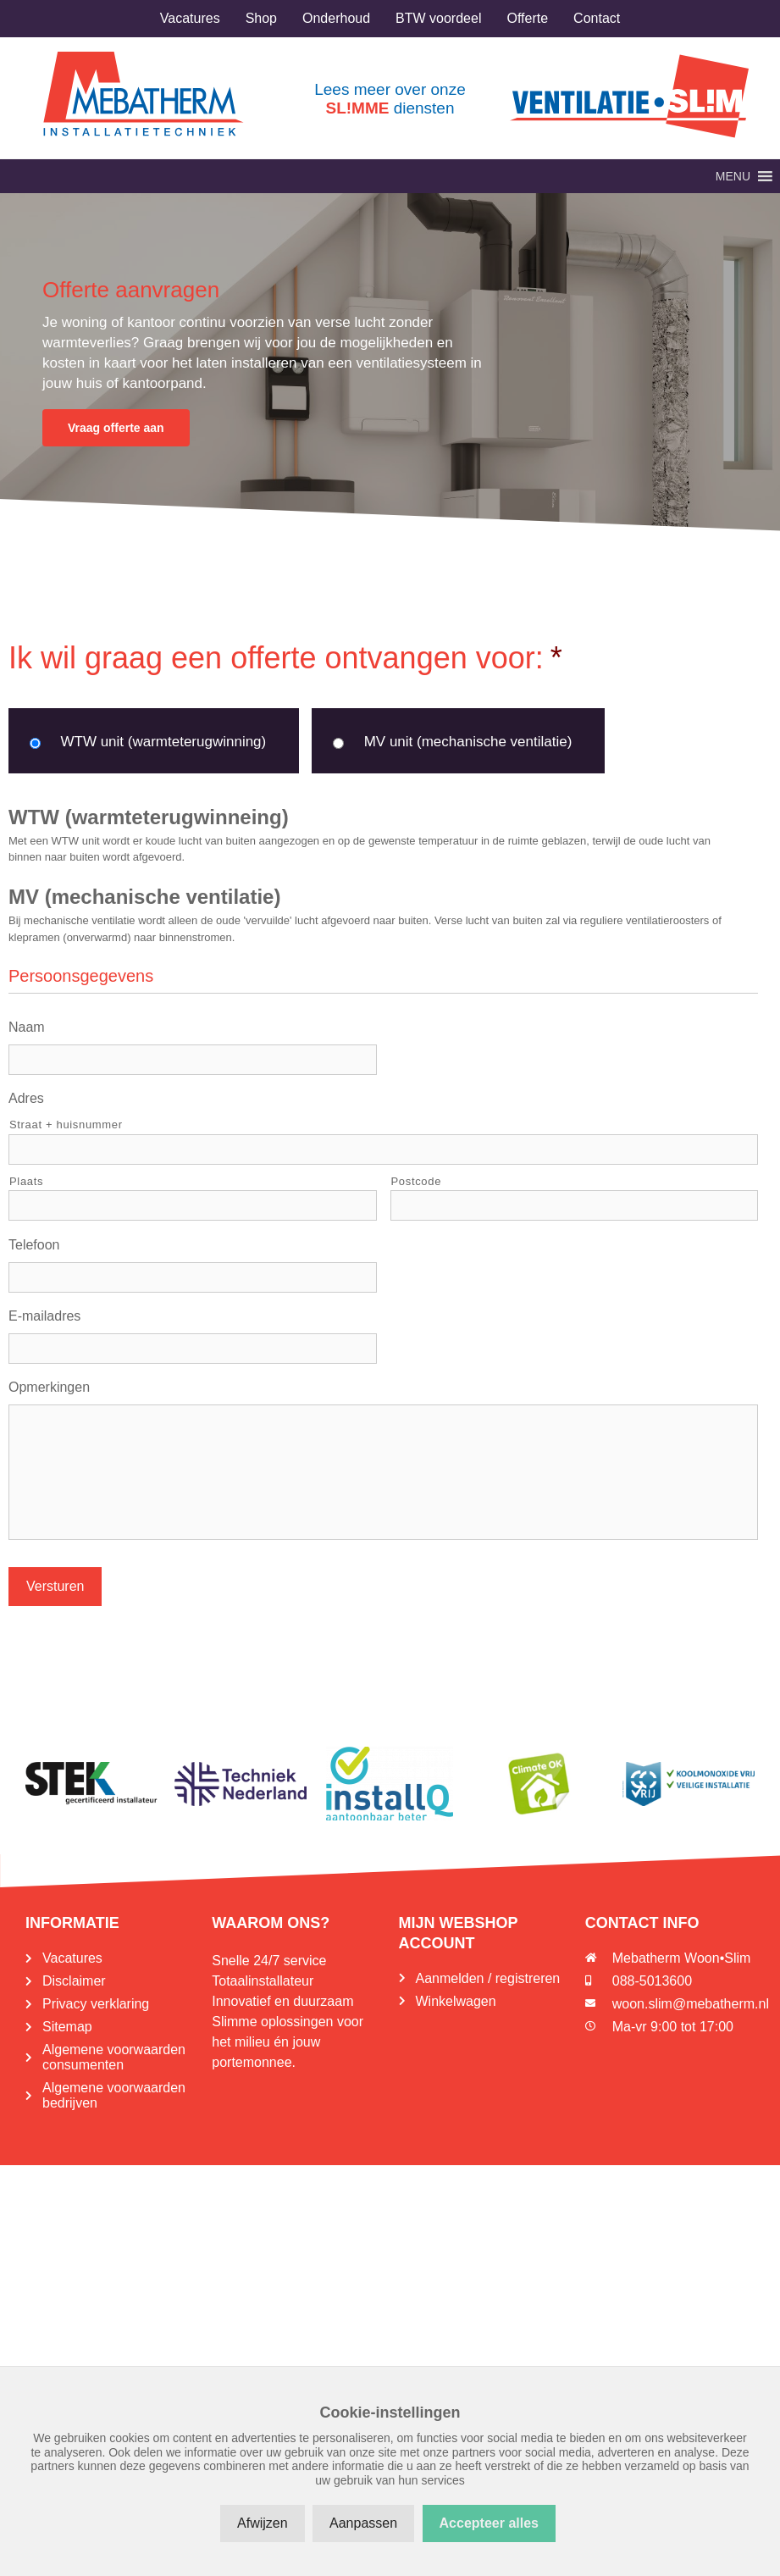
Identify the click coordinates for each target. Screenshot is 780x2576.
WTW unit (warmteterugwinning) (163, 742)
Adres (26, 1098)
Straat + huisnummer (66, 1124)
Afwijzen (262, 2523)
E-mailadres (44, 1316)
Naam (26, 1027)
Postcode (416, 1181)
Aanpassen (363, 2523)
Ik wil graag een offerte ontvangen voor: (285, 657)
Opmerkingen (49, 1387)
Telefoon (34, 1245)
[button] (733, 176)
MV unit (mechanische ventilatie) (468, 742)
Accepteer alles (489, 2523)
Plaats (26, 1181)
